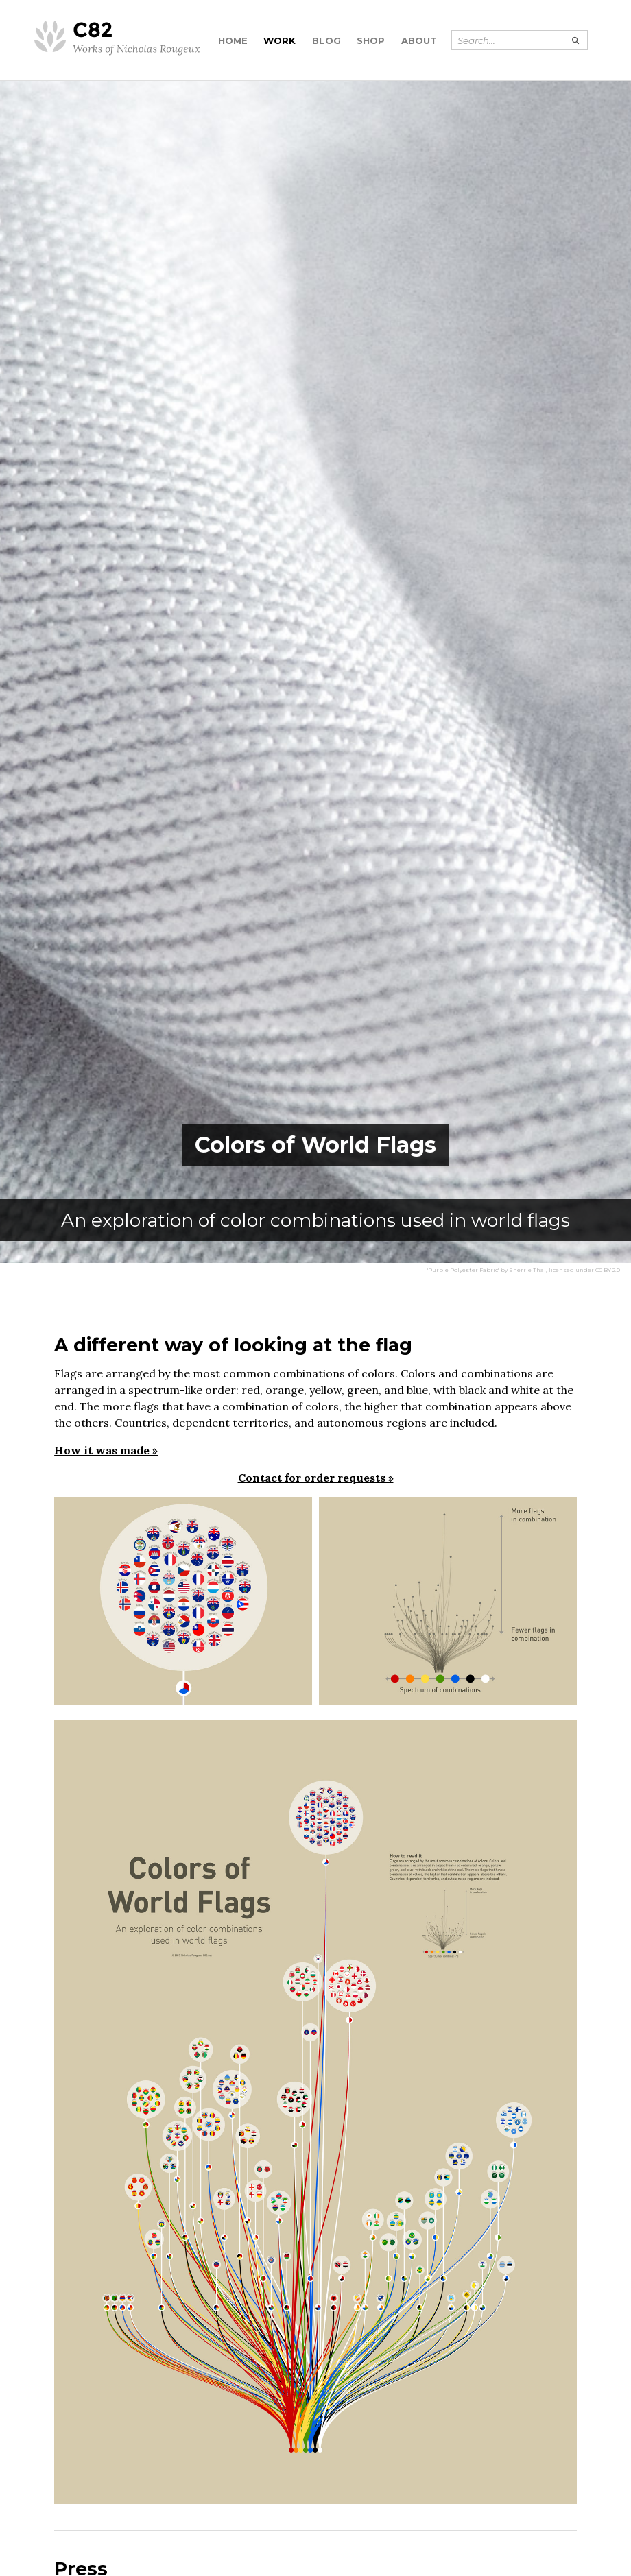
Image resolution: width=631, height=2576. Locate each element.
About (419, 40)
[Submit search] (576, 40)
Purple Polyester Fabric (463, 1269)
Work (279, 40)
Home (233, 40)
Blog (326, 40)
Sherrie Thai (527, 1269)
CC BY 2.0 (607, 1269)
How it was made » (106, 1450)
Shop (371, 40)
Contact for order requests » (316, 1477)
